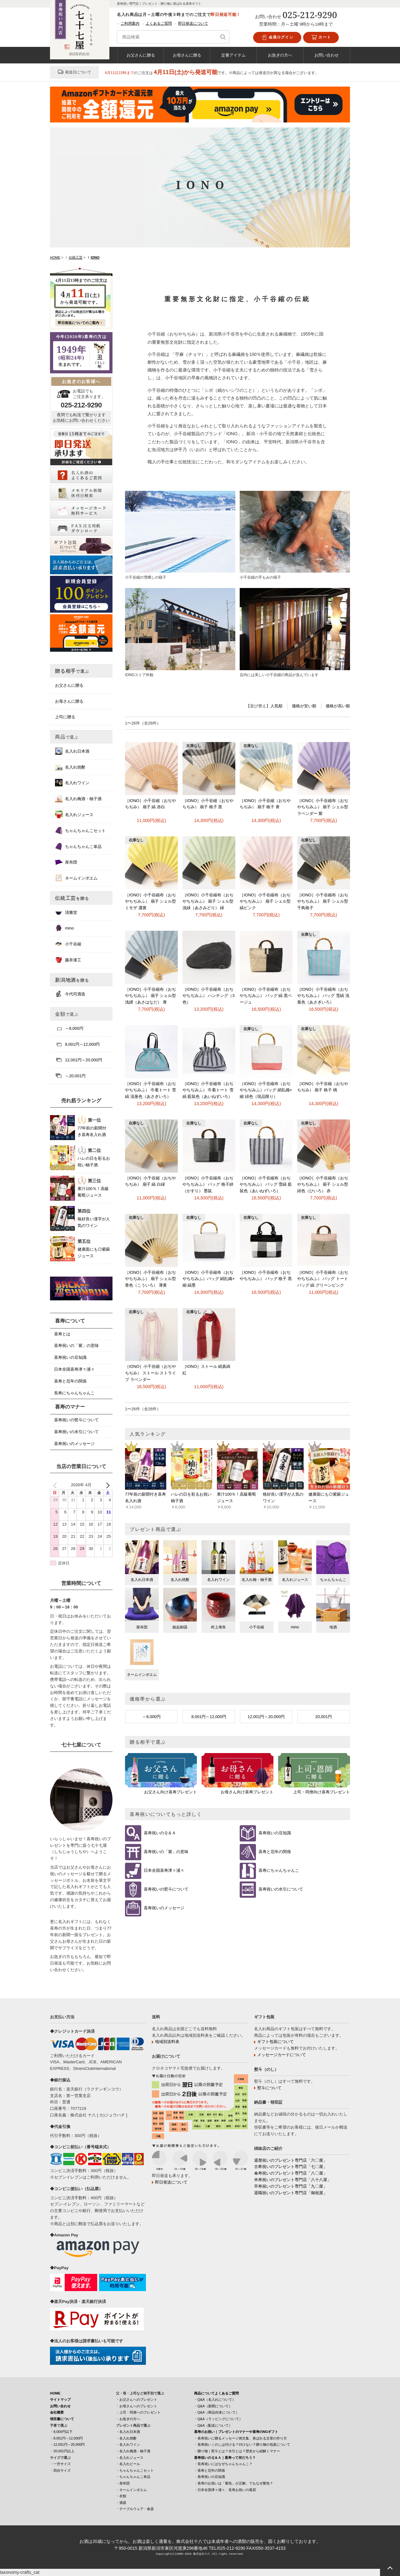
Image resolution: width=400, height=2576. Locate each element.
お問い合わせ (326, 55)
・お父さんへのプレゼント (136, 2399)
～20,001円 (70, 1075)
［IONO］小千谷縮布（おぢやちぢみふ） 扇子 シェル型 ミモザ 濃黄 (150, 901)
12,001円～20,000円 (266, 1716)
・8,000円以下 (61, 2432)
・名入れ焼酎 (126, 2438)
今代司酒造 (70, 994)
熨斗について (269, 2087)
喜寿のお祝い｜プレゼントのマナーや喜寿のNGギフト (236, 2432)
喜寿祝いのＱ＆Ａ (160, 1833)
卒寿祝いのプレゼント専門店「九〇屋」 (290, 2186)
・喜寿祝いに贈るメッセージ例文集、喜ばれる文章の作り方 (240, 2438)
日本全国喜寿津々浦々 (164, 1870)
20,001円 (323, 1716)
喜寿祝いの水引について (280, 1889)
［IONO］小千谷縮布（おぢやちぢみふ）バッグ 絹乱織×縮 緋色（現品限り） (266, 1090)
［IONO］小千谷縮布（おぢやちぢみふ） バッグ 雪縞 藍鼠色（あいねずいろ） (266, 1184)
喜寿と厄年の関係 (274, 1852)
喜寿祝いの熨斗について (166, 1889)
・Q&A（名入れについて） (215, 2399)
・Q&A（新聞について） (213, 2406)
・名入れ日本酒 (128, 2432)
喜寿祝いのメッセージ (164, 1908)
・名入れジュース (129, 2457)
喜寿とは (62, 1334)
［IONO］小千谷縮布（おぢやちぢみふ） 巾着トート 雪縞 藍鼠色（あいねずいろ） (207, 1090)
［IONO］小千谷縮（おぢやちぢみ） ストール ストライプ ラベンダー (150, 1373)
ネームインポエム (76, 878)
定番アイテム (233, 55)
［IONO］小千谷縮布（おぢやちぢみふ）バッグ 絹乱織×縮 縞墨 (208, 1279)
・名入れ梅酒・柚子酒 (133, 2451)
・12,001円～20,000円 (67, 2444)
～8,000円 (151, 1716)
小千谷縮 (68, 944)
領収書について (62, 2419)
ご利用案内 (130, 23)
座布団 (66, 862)
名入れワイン (72, 782)
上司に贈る (65, 717)
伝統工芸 (72, 897)
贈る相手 (72, 670)
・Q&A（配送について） (213, 2425)
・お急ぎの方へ (128, 2419)
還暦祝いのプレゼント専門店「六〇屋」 (290, 2160)
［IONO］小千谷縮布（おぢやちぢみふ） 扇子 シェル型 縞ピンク (265, 901)
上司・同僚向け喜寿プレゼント (321, 1792)
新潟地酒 (72, 979)
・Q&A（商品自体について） (216, 2412)
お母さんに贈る (187, 55)
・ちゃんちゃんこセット (135, 2470)
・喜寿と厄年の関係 (209, 2470)
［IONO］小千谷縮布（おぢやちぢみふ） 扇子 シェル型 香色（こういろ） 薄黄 (150, 1279)
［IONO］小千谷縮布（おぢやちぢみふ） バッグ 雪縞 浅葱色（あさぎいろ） (323, 996)
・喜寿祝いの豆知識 (209, 2477)
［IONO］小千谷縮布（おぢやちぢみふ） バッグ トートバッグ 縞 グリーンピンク (322, 1279)
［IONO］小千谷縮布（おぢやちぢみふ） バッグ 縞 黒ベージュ (266, 996)
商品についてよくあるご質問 (216, 2393)
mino (64, 928)
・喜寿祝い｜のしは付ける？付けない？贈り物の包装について (242, 2444)
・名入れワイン (128, 2444)
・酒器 (121, 2502)
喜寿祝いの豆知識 (274, 1833)
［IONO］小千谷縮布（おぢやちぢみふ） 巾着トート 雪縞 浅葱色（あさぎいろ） (150, 1090)
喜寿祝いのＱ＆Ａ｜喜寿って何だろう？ (225, 2457)
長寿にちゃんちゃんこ (74, 1393)
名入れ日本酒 (72, 751)
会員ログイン (277, 37)
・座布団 (123, 2483)
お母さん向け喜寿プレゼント (247, 1792)
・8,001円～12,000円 (66, 2438)
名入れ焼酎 (70, 767)
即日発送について (193, 23)
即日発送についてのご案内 (78, 322)
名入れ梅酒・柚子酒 (78, 798)
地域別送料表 (167, 2041)
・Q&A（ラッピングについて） (218, 2419)
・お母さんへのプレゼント (136, 2406)
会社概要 (57, 2412)
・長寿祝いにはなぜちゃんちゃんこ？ (223, 2464)
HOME (55, 2393)
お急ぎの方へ (280, 55)
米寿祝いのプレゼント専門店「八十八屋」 (292, 2179)
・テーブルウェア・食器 (135, 2509)
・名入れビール (128, 2464)
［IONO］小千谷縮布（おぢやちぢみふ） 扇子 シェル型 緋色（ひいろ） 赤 (322, 1184)
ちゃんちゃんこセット (80, 830)
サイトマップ (60, 2399)
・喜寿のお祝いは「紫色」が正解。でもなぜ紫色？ (233, 2483)
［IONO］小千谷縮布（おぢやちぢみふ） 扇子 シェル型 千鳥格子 (322, 901)
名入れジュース (74, 814)
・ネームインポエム (131, 2490)
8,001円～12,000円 (209, 1716)
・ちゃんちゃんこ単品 (133, 2477)
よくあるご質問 (159, 23)
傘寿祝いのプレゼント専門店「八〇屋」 (290, 2173)
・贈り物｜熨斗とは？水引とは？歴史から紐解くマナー (237, 2451)
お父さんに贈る (141, 55)
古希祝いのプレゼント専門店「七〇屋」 (290, 2166)
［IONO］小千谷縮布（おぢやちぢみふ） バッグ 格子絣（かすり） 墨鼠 (207, 1184)
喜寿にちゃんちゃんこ (278, 1870)
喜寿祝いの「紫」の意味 (166, 1852)
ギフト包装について (275, 2041)
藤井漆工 (68, 960)
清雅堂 (66, 912)
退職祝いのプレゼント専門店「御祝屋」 (290, 2192)
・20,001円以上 (62, 2451)
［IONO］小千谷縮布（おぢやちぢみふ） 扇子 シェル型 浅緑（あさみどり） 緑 (207, 901)
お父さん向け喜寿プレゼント (170, 1792)
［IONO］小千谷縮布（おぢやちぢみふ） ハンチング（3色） (208, 996)
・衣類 (121, 2496)
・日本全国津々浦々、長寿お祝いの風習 (225, 2490)
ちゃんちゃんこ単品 (78, 846)
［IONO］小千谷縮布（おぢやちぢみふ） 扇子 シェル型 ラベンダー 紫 (322, 807)
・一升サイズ (60, 2464)
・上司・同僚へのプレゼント (138, 2412)
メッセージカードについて (281, 2054)
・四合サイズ (60, 2470)
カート (321, 37)
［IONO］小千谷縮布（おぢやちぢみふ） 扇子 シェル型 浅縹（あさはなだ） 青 (150, 996)
